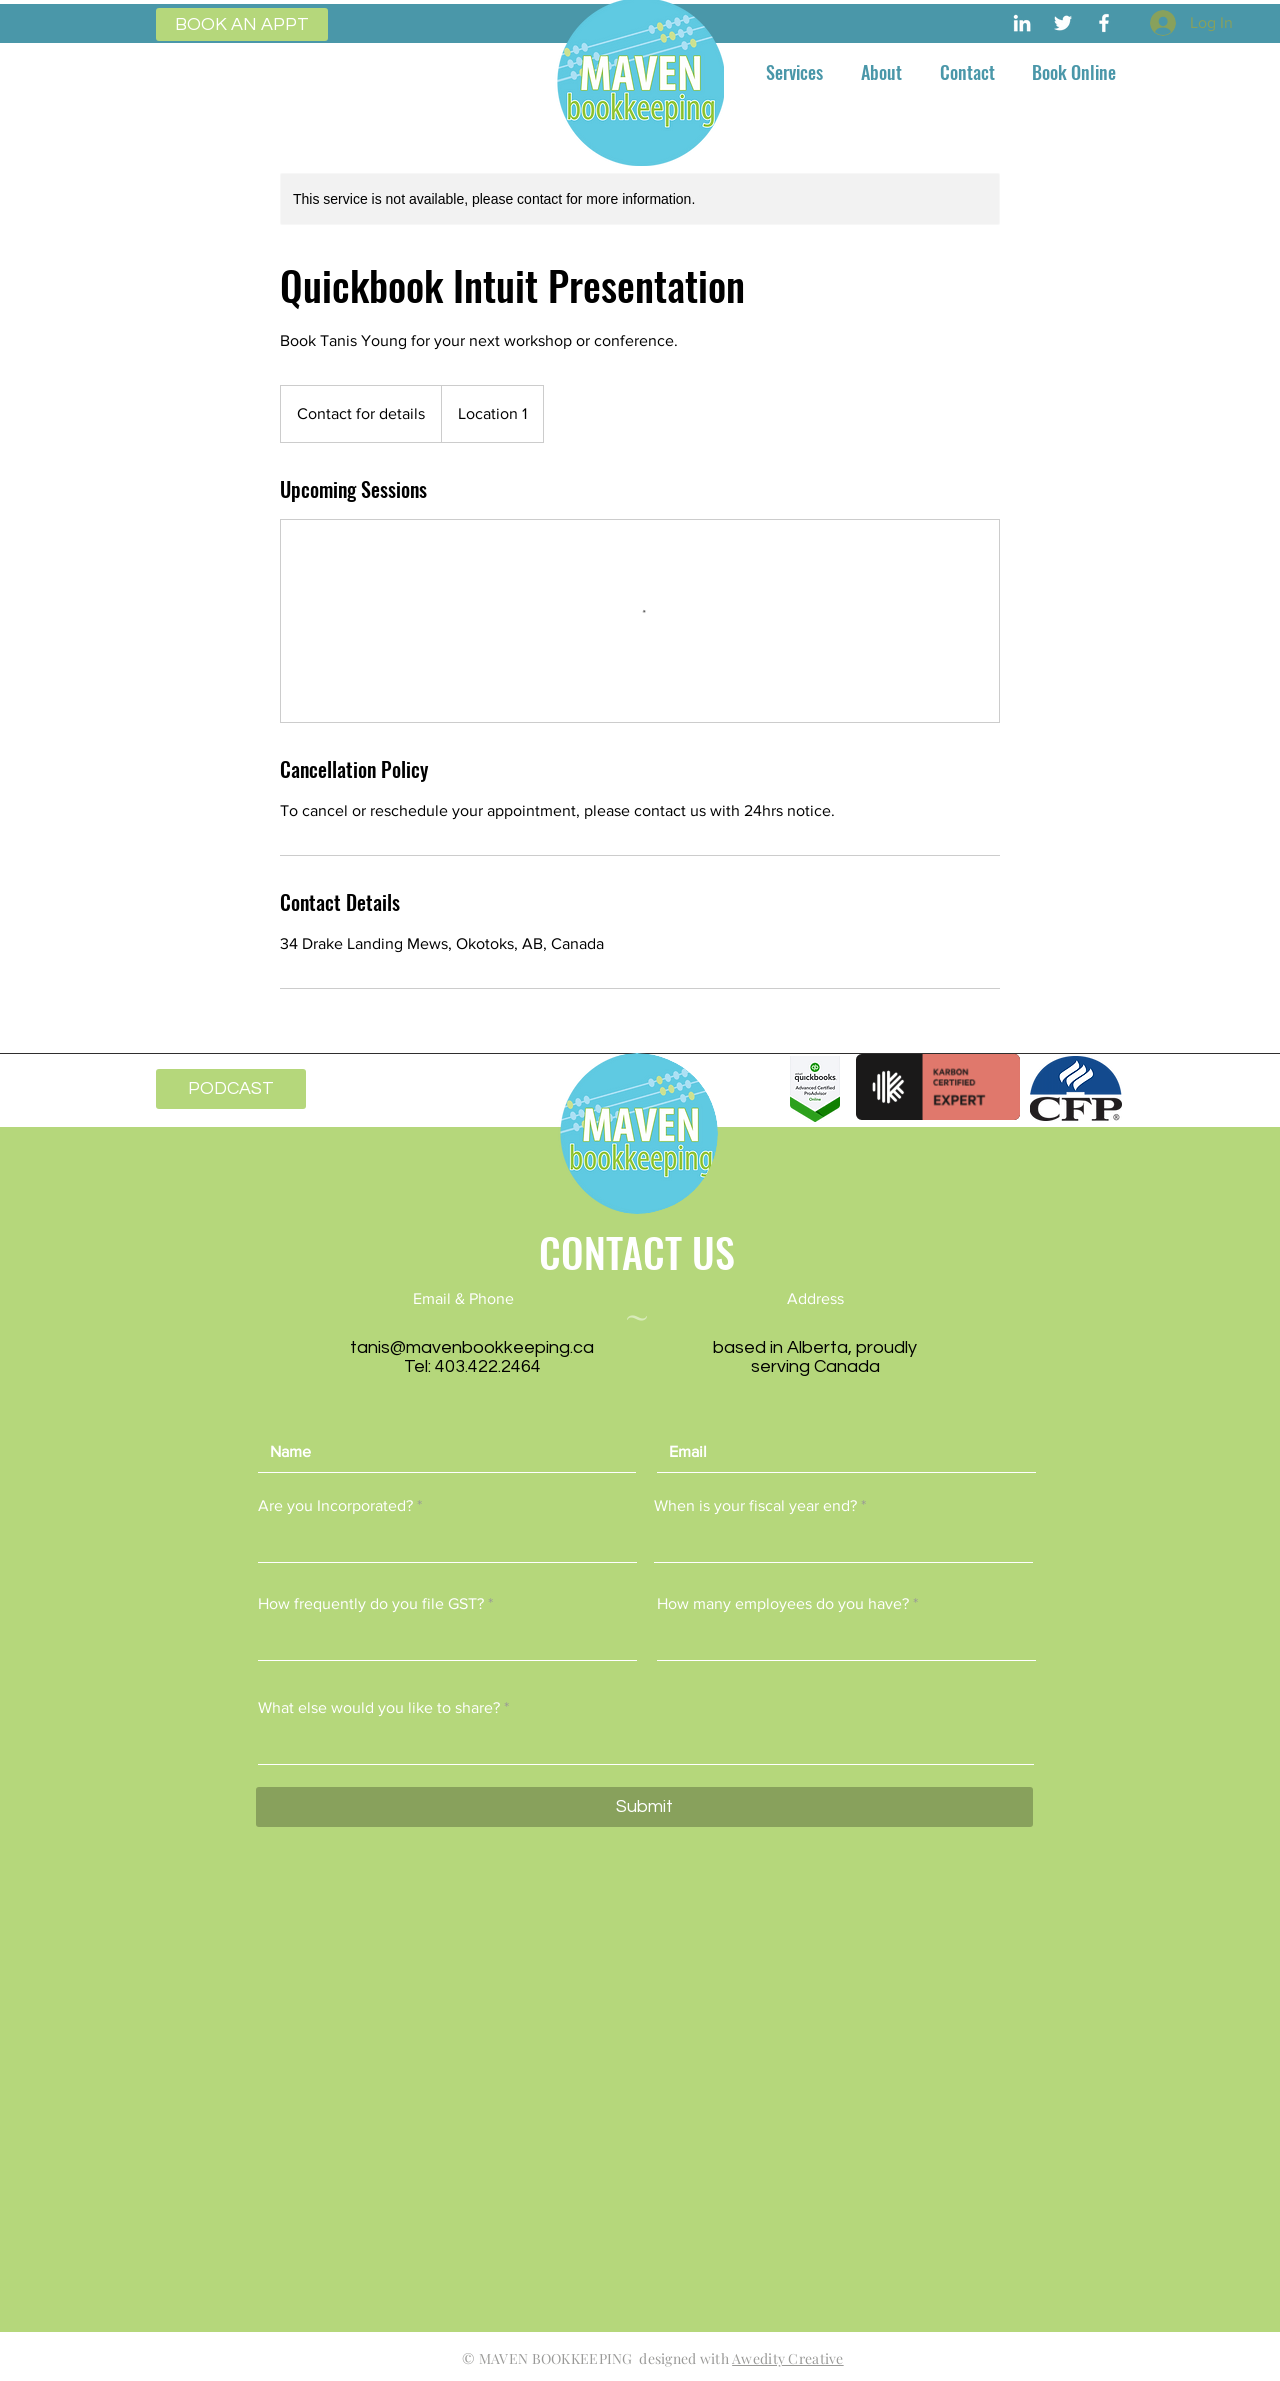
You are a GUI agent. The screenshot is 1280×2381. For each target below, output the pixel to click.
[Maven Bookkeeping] (1022, 23)
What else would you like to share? (379, 1708)
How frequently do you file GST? (371, 1604)
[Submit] (644, 1807)
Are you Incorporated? (335, 1506)
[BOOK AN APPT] (242, 24)
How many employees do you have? (783, 1604)
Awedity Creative (787, 2358)
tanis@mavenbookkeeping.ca (472, 1347)
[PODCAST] (231, 1089)
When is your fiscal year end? (755, 1506)
